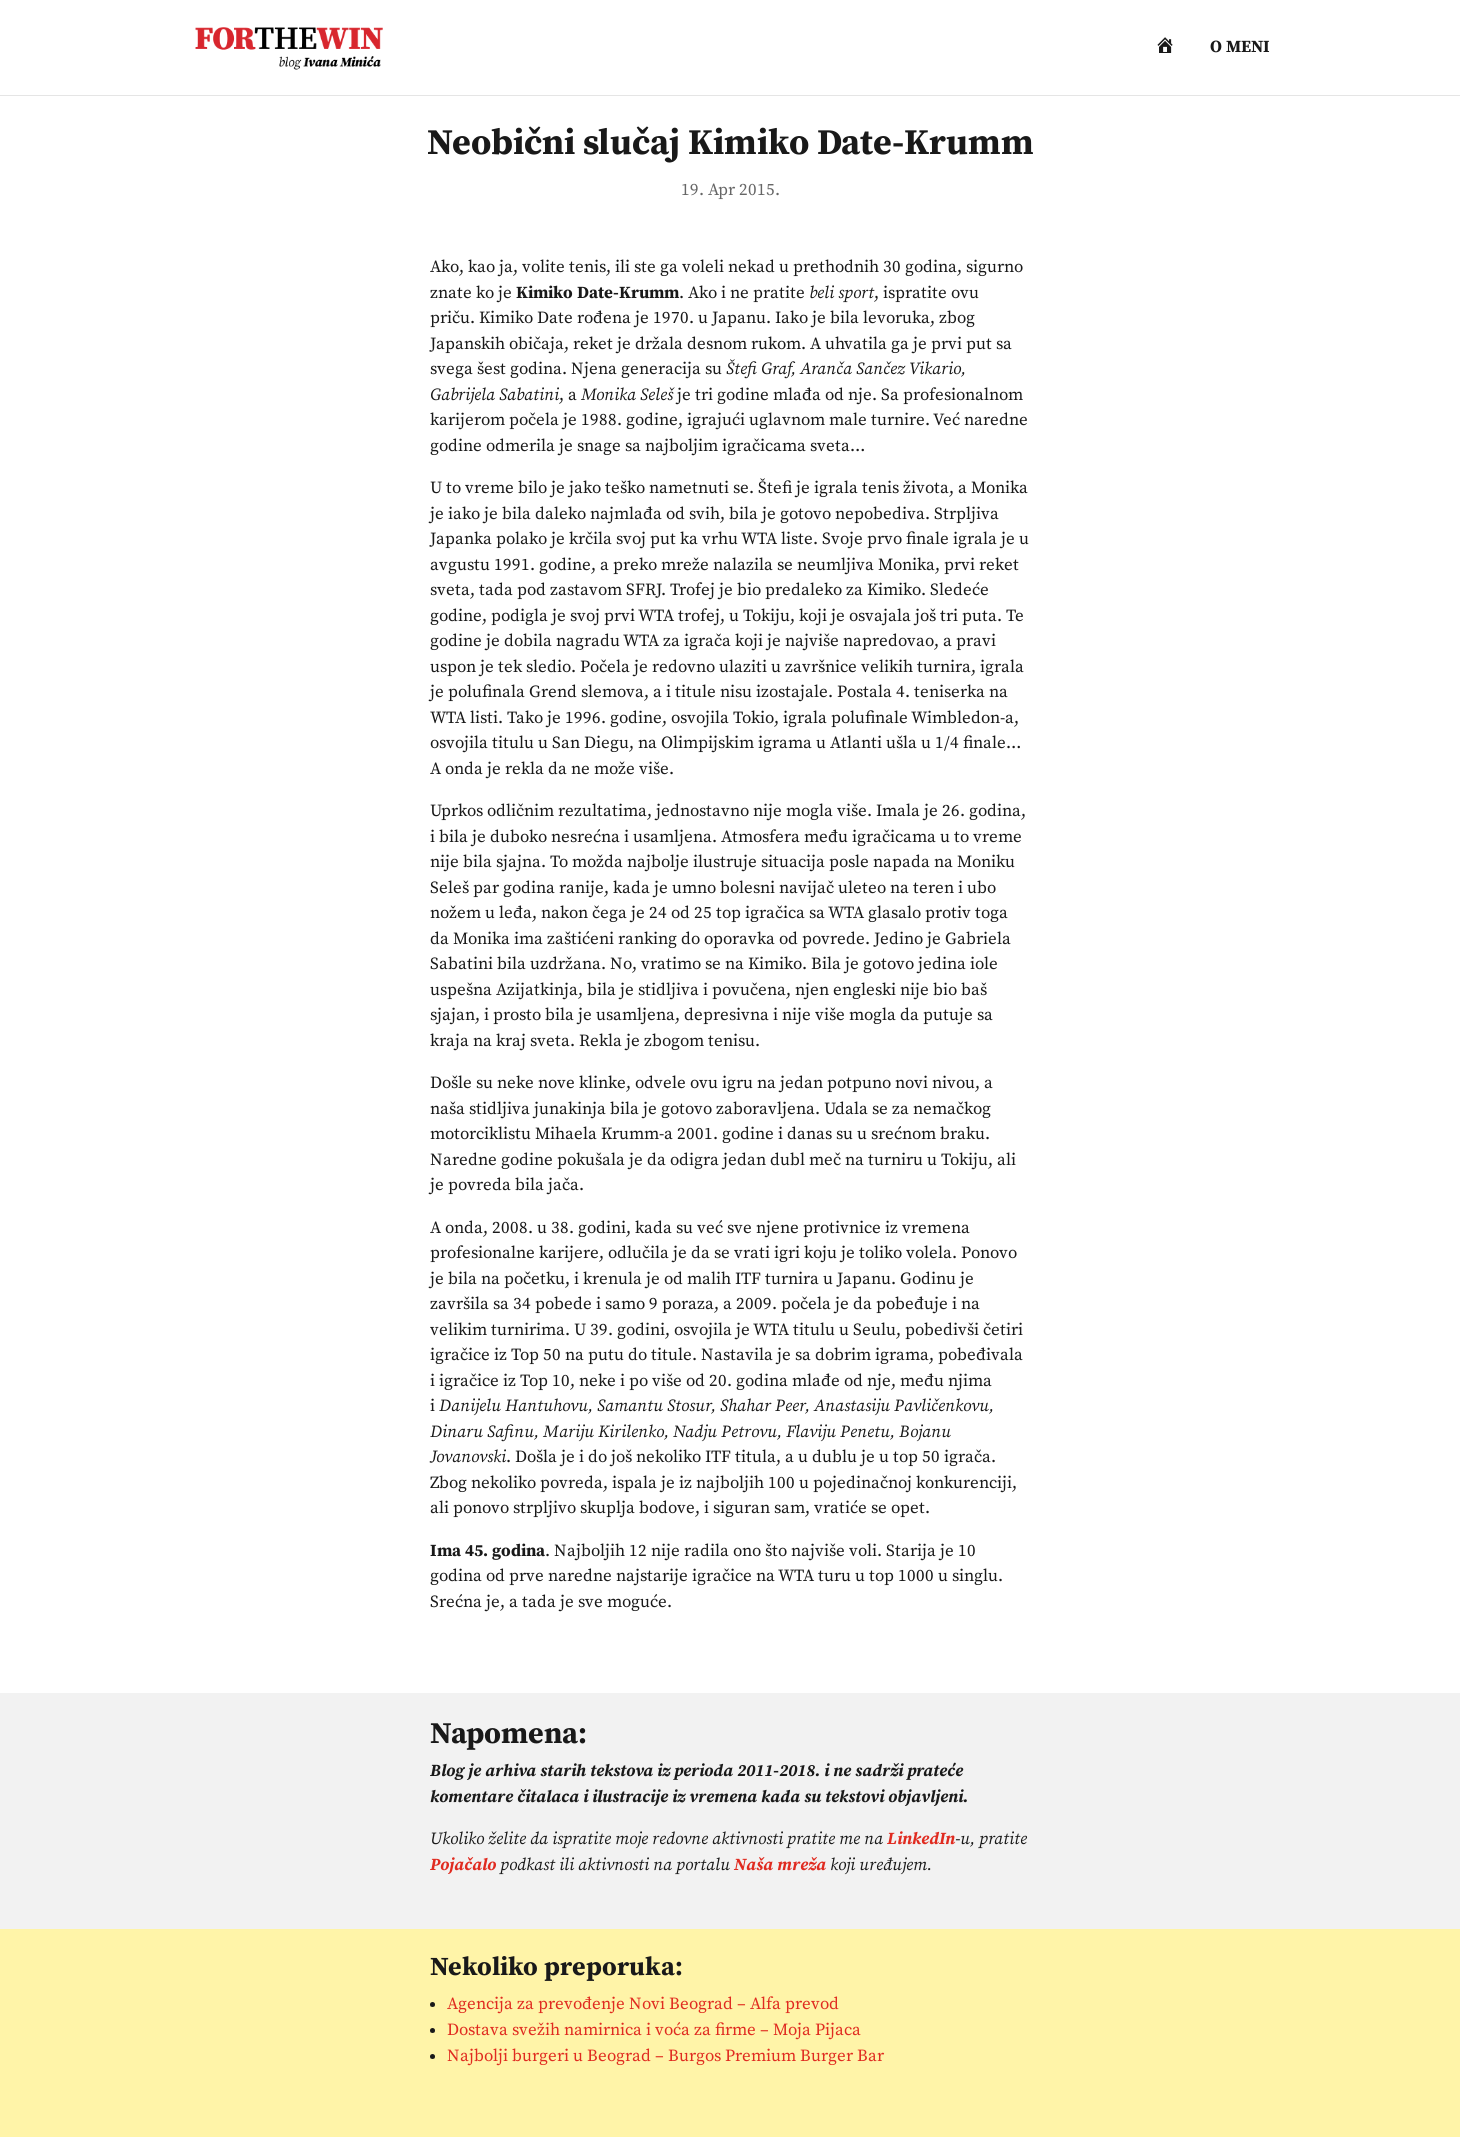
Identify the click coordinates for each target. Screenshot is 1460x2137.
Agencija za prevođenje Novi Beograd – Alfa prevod (643, 2004)
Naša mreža (780, 1865)
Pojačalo (463, 1865)
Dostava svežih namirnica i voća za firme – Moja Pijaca (654, 2030)
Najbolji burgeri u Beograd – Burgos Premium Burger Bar (665, 2056)
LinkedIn (921, 1839)
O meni (1240, 49)
